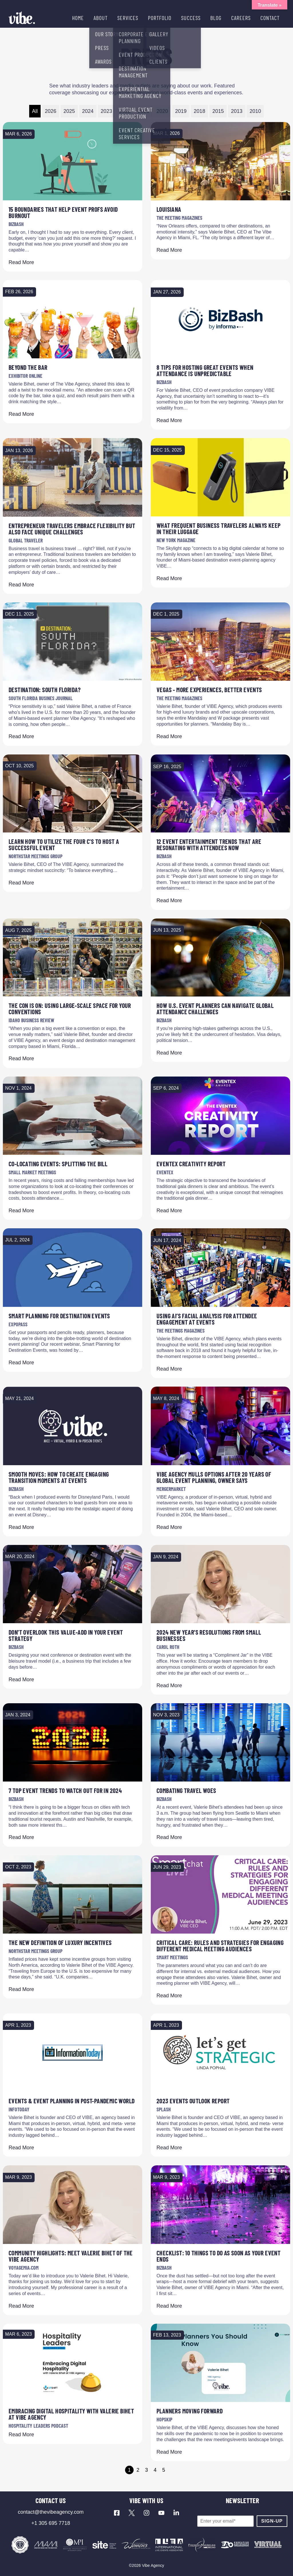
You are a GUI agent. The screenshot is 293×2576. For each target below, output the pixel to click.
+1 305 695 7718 (50, 2523)
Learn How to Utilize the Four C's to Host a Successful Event (64, 844)
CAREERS (241, 17)
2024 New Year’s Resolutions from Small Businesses (209, 1635)
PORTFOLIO (159, 17)
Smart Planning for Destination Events (59, 1315)
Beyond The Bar (28, 367)
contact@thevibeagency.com (51, 2512)
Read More (21, 262)
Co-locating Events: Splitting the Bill (58, 1163)
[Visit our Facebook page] (117, 2513)
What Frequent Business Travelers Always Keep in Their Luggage (219, 528)
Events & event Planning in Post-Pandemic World (71, 2100)
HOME (78, 17)
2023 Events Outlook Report (193, 2100)
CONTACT (270, 17)
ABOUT (101, 17)
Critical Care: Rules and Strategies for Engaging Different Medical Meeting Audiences (220, 1945)
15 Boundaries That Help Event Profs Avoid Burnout (63, 212)
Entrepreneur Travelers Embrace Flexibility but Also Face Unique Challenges (72, 529)
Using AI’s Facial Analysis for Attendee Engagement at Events (207, 1319)
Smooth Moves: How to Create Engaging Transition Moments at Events (59, 1477)
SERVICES (127, 17)
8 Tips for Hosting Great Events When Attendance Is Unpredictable (205, 370)
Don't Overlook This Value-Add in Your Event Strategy (66, 1635)
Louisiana (169, 209)
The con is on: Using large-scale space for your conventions (70, 1008)
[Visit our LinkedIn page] (176, 2513)
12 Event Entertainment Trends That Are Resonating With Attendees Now (209, 844)
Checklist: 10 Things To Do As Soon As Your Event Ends (218, 2256)
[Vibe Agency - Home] (22, 17)
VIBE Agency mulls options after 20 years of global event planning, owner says (214, 1477)
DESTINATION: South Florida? (45, 689)
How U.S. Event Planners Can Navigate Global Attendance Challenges (215, 1008)
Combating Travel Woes (186, 1790)
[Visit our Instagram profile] (146, 2513)
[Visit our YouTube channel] (161, 2513)
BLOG (215, 17)
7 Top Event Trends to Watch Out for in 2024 (65, 1790)
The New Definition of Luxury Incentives (60, 1942)
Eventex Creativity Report (191, 1163)
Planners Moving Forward (190, 2411)
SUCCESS (191, 17)
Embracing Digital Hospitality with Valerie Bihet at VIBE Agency (71, 2414)
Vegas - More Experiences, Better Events (209, 689)
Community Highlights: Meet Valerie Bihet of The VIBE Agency (71, 2256)
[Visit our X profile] (131, 2513)
